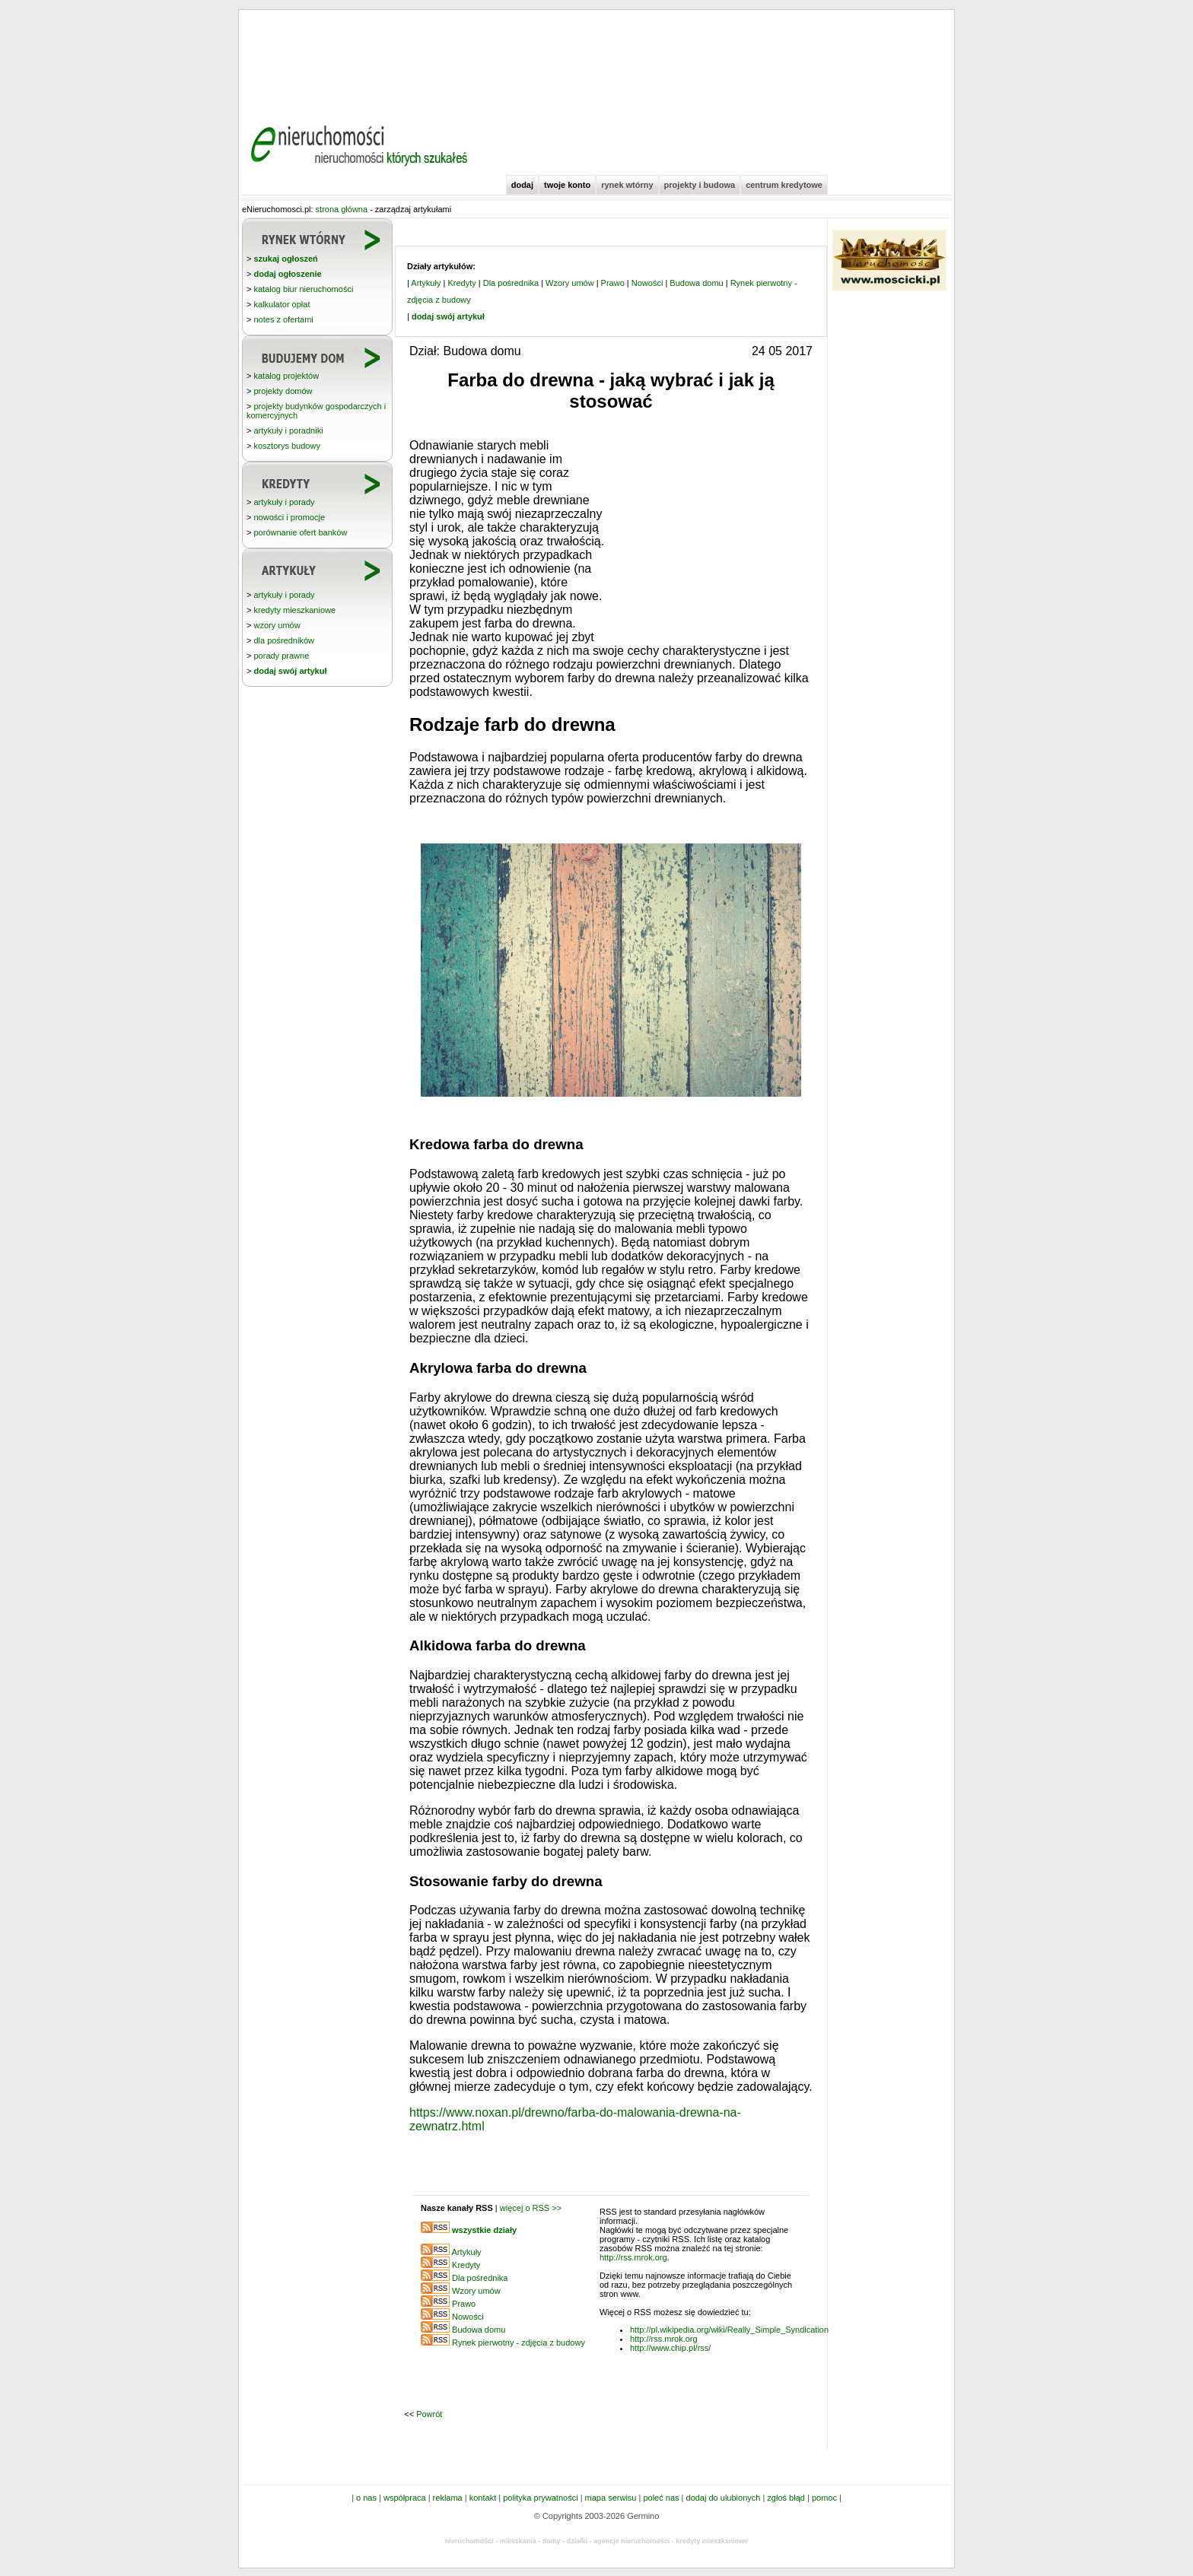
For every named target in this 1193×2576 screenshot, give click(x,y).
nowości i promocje (289, 517)
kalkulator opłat (281, 304)
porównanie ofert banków (300, 532)
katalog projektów (286, 375)
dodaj (522, 184)
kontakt (482, 2497)
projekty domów (282, 390)
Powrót (429, 2414)
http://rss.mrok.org (633, 2257)
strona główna (342, 209)
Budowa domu (696, 282)
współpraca (404, 2497)
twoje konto (567, 184)
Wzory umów (570, 282)
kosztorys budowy (286, 445)
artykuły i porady (283, 502)
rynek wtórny (627, 184)
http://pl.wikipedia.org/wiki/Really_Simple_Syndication (729, 2329)
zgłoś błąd (786, 2497)
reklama (448, 2497)
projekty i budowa (700, 184)
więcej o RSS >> (531, 2207)
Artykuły (426, 282)
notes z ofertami (283, 319)
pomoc (824, 2497)
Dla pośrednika (511, 282)
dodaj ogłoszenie (287, 273)
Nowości (647, 282)
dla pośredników (283, 640)
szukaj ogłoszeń (285, 258)
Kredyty (461, 282)
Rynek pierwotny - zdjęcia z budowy (518, 2342)
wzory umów (276, 625)
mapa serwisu (611, 2497)
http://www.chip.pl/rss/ (670, 2347)
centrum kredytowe (784, 184)
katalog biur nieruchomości (303, 289)
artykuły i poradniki (288, 430)
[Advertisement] (596, 61)
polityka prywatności (540, 2497)
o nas (366, 2497)
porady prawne (281, 655)
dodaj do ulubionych (723, 2497)
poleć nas (661, 2497)
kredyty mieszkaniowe (294, 610)
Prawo (613, 282)
